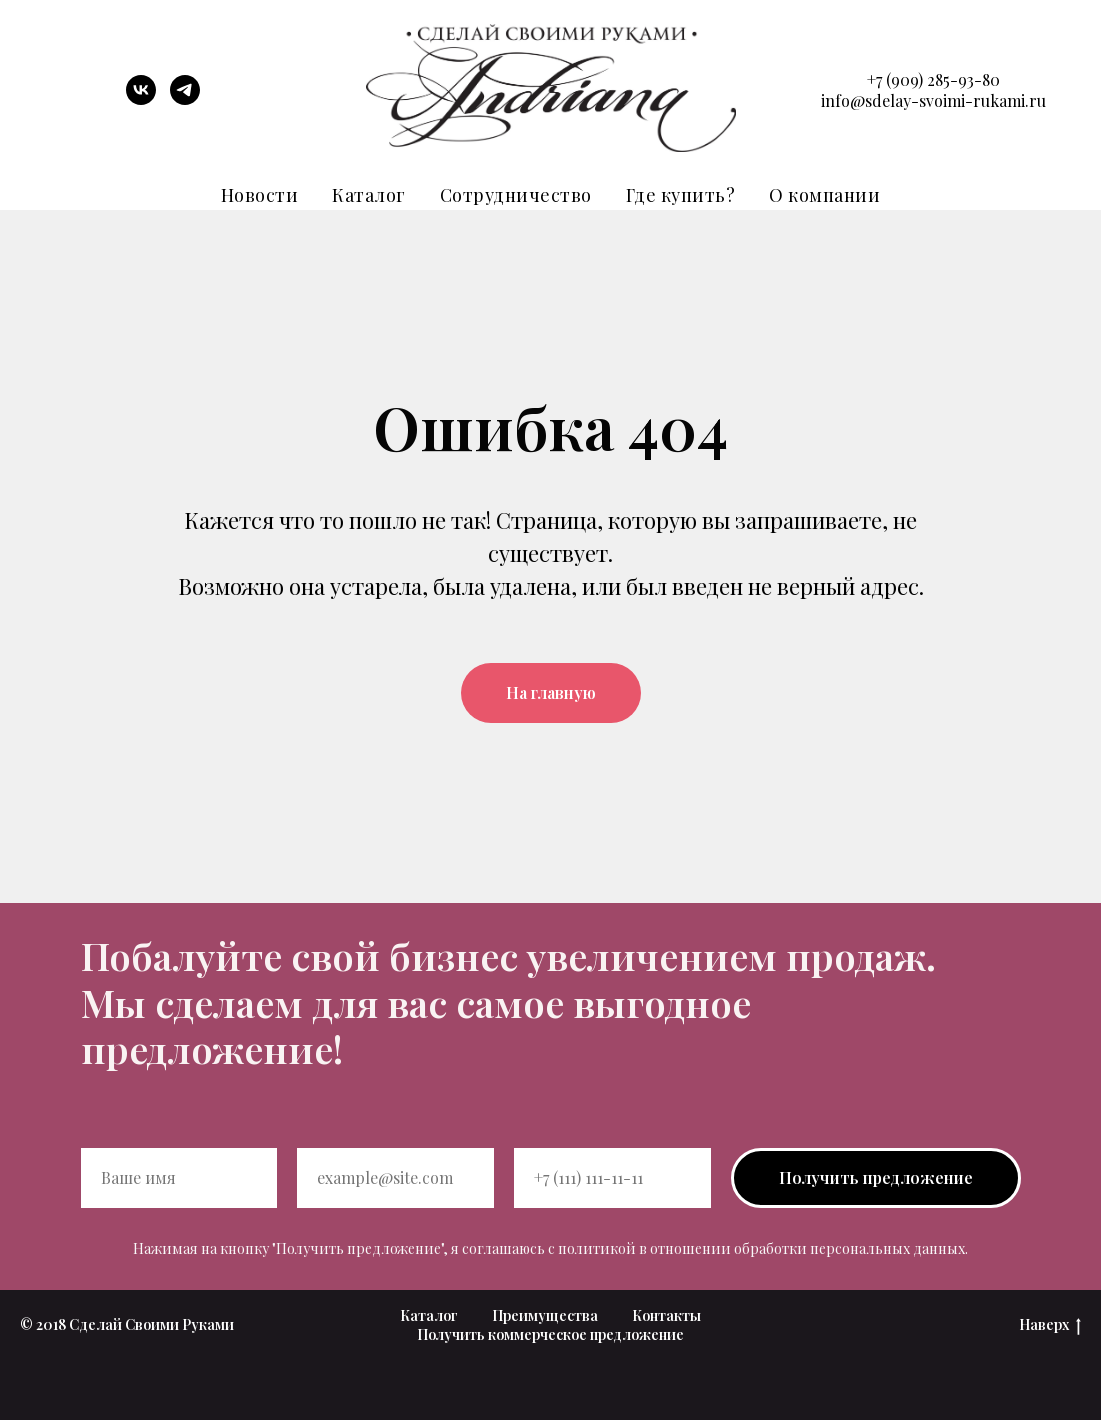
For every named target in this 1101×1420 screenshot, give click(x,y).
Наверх (1050, 1325)
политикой (597, 1248)
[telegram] (185, 99)
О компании (824, 195)
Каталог (369, 195)
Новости (260, 195)
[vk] (141, 99)
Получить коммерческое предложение (550, 1334)
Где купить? (681, 195)
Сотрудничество (516, 195)
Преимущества (545, 1315)
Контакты (666, 1315)
